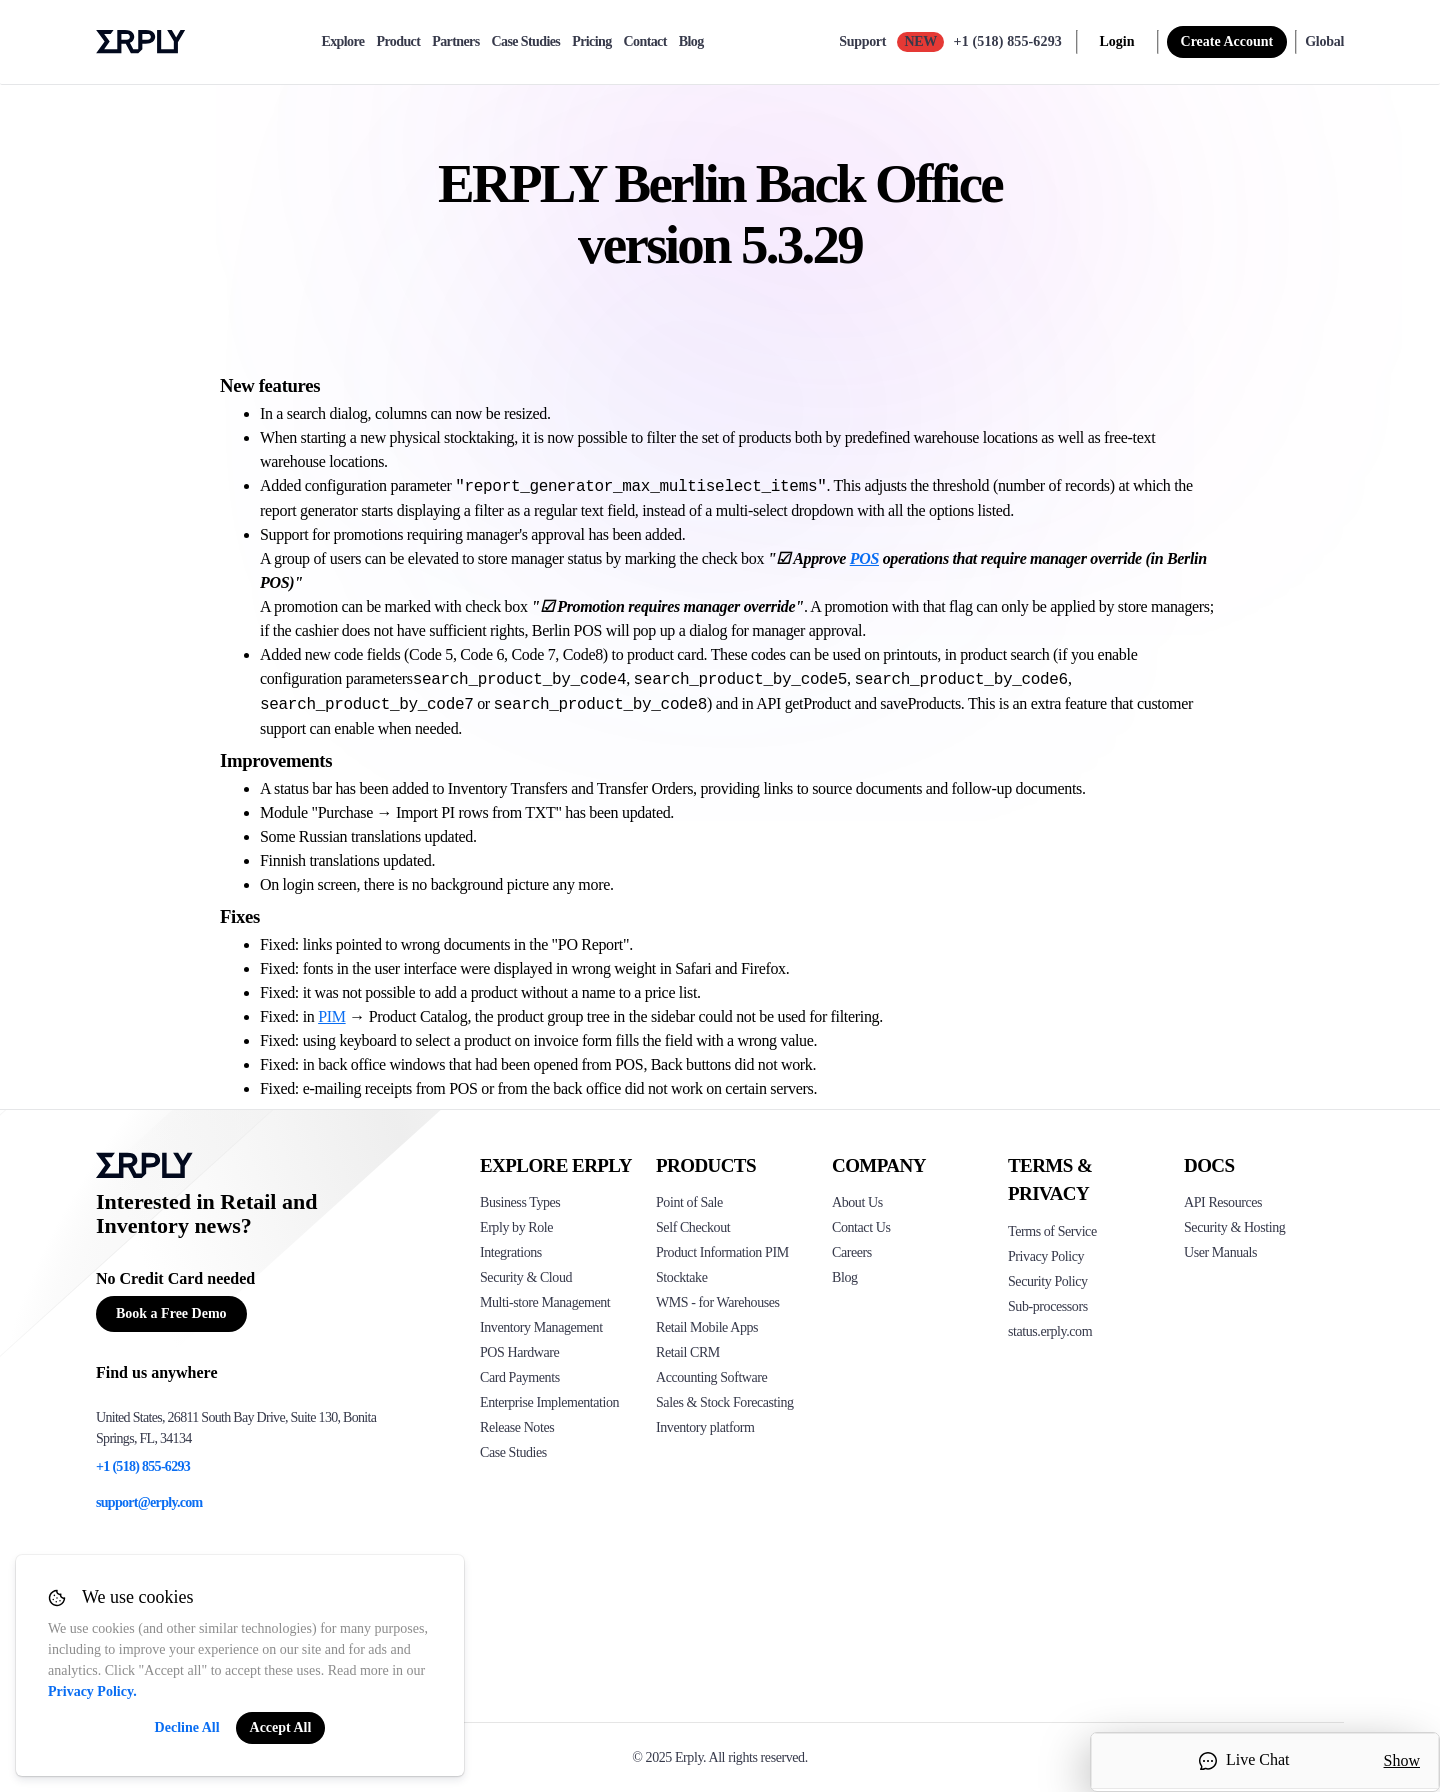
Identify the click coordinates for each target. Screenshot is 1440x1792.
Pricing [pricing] (591, 42)
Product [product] (398, 42)
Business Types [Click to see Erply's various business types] (520, 1202)
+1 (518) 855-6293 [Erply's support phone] (143, 1466)
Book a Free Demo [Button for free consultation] (171, 1313)
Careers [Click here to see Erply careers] (852, 1252)
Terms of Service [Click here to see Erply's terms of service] (1052, 1231)
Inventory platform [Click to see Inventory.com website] (705, 1427)
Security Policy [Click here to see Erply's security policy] (1048, 1281)
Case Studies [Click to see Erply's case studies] (513, 1452)
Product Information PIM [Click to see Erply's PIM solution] (722, 1252)
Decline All (187, 1727)
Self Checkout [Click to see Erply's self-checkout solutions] (693, 1227)
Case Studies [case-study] (526, 42)
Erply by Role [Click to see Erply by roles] (516, 1227)
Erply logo (141, 42)
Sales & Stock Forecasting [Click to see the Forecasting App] (725, 1402)
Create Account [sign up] (1227, 41)
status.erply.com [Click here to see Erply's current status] (1050, 1331)
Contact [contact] (645, 42)
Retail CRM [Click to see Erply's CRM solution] (688, 1352)
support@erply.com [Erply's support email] (149, 1502)
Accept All (281, 1727)
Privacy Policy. (92, 1691)
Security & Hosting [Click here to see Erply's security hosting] (1234, 1227)
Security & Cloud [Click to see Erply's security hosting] (526, 1277)
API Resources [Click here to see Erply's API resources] (1223, 1202)
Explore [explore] (342, 42)
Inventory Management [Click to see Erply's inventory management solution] (541, 1327)
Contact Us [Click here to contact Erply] (861, 1227)
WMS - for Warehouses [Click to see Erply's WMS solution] (718, 1302)
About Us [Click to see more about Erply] (857, 1202)
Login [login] (1117, 41)
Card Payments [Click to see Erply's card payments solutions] (520, 1377)
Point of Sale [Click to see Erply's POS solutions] (689, 1202)
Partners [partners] (455, 42)
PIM (332, 1016)
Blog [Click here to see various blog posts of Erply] (845, 1277)
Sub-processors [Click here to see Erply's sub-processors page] (1048, 1306)
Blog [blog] (691, 42)
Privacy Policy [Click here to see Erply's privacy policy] (1046, 1256)
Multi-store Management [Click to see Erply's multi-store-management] (545, 1302)
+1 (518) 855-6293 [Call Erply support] (1008, 41)
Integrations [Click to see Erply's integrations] (511, 1252)
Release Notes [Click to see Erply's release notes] (517, 1427)
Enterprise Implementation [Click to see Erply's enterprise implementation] (549, 1402)
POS (864, 558)
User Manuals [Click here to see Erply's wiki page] (1220, 1252)
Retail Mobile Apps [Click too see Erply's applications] (707, 1327)
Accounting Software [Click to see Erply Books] (711, 1377)
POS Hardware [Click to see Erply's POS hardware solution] (519, 1352)
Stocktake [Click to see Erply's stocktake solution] (681, 1277)
